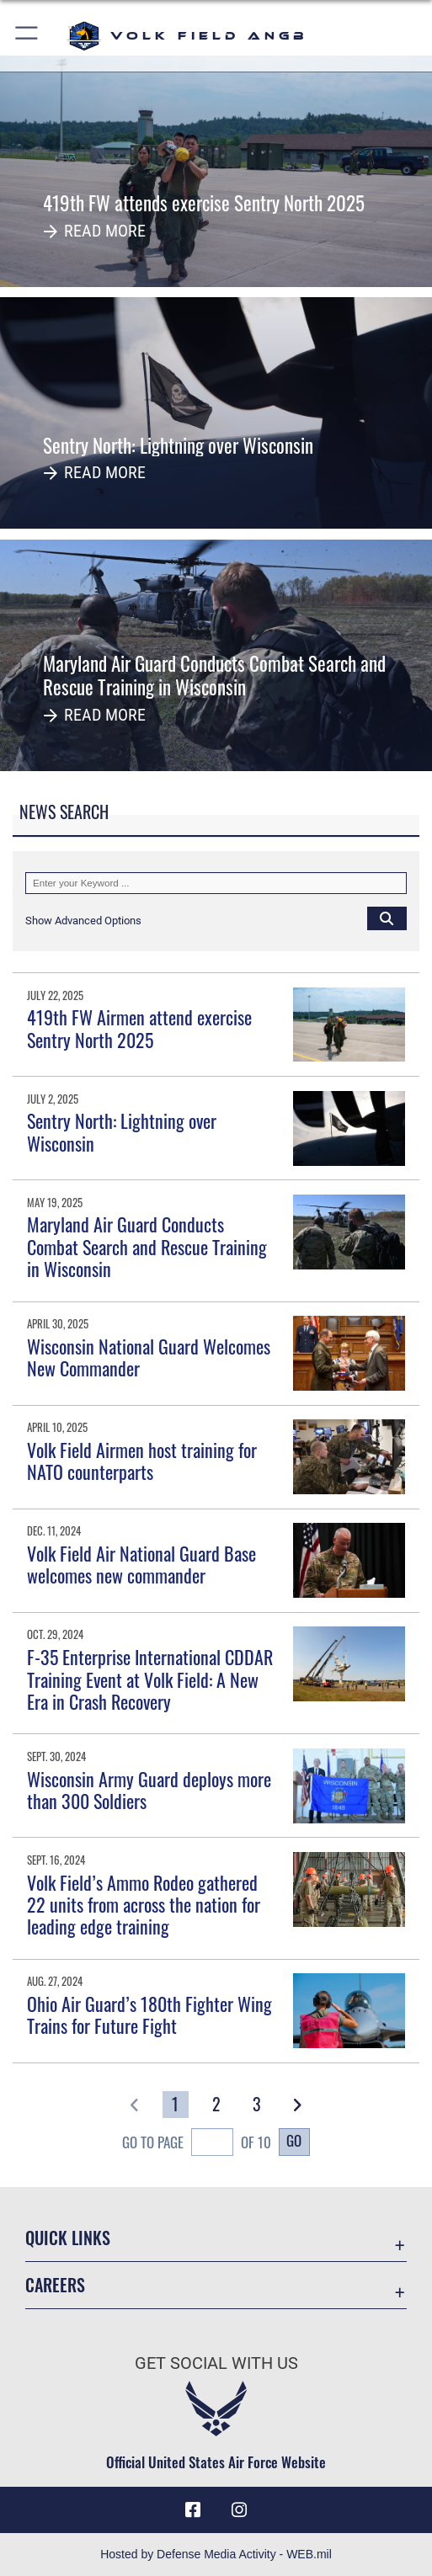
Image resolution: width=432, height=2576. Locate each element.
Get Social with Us (216, 2363)
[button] (27, 36)
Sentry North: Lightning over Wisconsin (121, 1131)
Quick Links (67, 2237)
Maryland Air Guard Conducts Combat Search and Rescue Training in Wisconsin (147, 1246)
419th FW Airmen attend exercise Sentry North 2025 (139, 1027)
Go (293, 2140)
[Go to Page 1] (176, 2105)
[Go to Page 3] (256, 2105)
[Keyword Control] (216, 883)
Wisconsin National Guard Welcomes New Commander (148, 1357)
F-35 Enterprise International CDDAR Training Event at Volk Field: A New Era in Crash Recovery (150, 1679)
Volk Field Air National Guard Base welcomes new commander (141, 1564)
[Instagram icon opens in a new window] (239, 2510)
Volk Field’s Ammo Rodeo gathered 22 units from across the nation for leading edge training (143, 1904)
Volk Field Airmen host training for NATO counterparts (142, 1460)
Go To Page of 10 (196, 2144)
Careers (55, 2284)
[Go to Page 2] (216, 2105)
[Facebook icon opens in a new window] (192, 2510)
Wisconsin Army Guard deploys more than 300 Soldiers (149, 1789)
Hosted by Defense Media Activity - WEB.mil (216, 2554)
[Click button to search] (387, 918)
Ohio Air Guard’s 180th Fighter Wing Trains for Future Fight (149, 2014)
